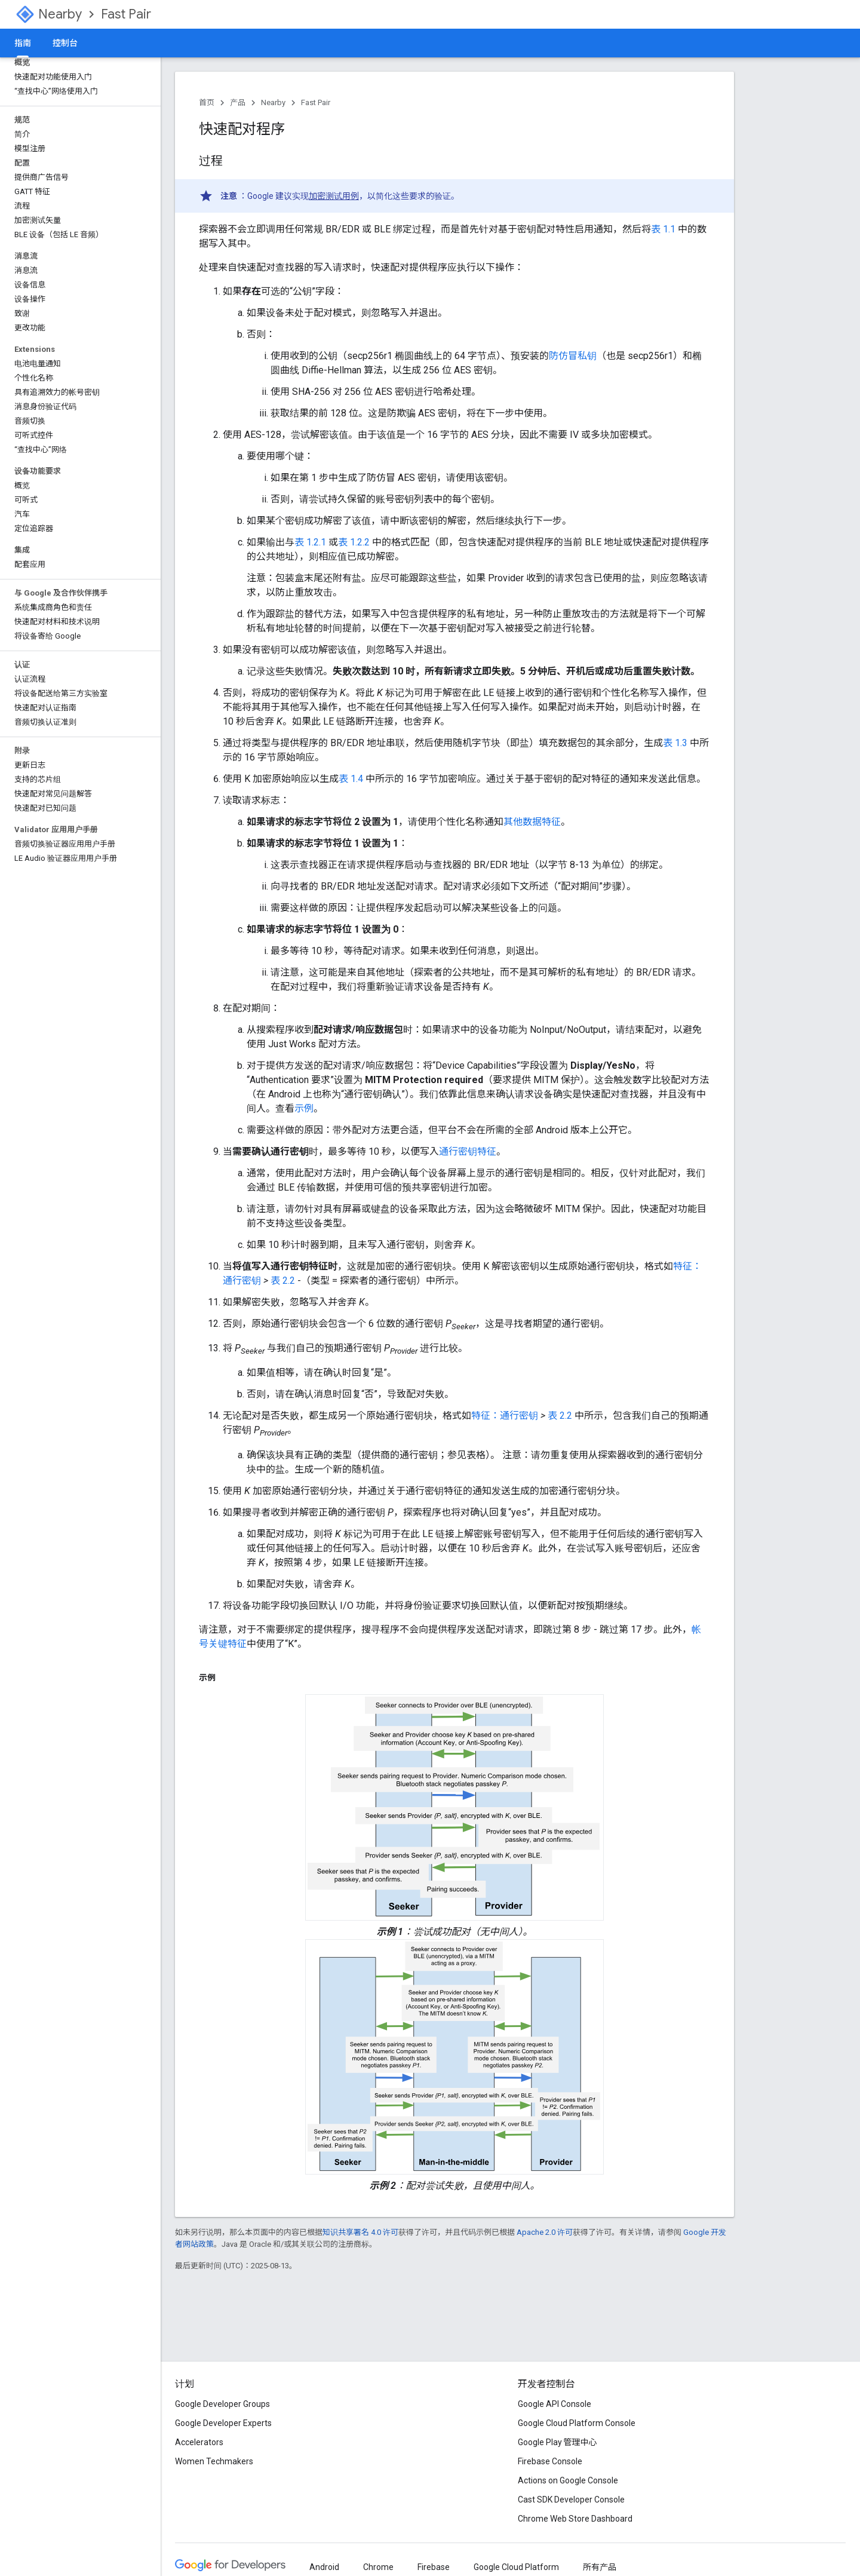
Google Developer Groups (222, 2404)
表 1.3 (675, 743)
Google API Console (554, 2404)
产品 (237, 102)
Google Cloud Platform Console (576, 2423)
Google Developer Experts (223, 2423)
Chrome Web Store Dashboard (575, 2518)
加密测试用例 (334, 196)
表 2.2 (283, 1280)
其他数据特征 (532, 821)
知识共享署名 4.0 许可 (360, 2232)
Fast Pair (126, 14)
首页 (206, 102)
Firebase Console (550, 2461)
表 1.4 (351, 778)
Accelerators (199, 2442)
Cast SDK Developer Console (571, 2499)
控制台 (65, 43)
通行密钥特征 (467, 1151)
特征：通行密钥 (504, 1415)
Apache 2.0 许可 (545, 2232)
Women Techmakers (214, 2461)
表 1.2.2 (354, 542)
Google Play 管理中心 (557, 2442)
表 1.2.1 (310, 542)
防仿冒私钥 (573, 355)
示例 (304, 1108)
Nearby (60, 14)
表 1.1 (663, 229)
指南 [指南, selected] (22, 43)
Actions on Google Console (568, 2480)
